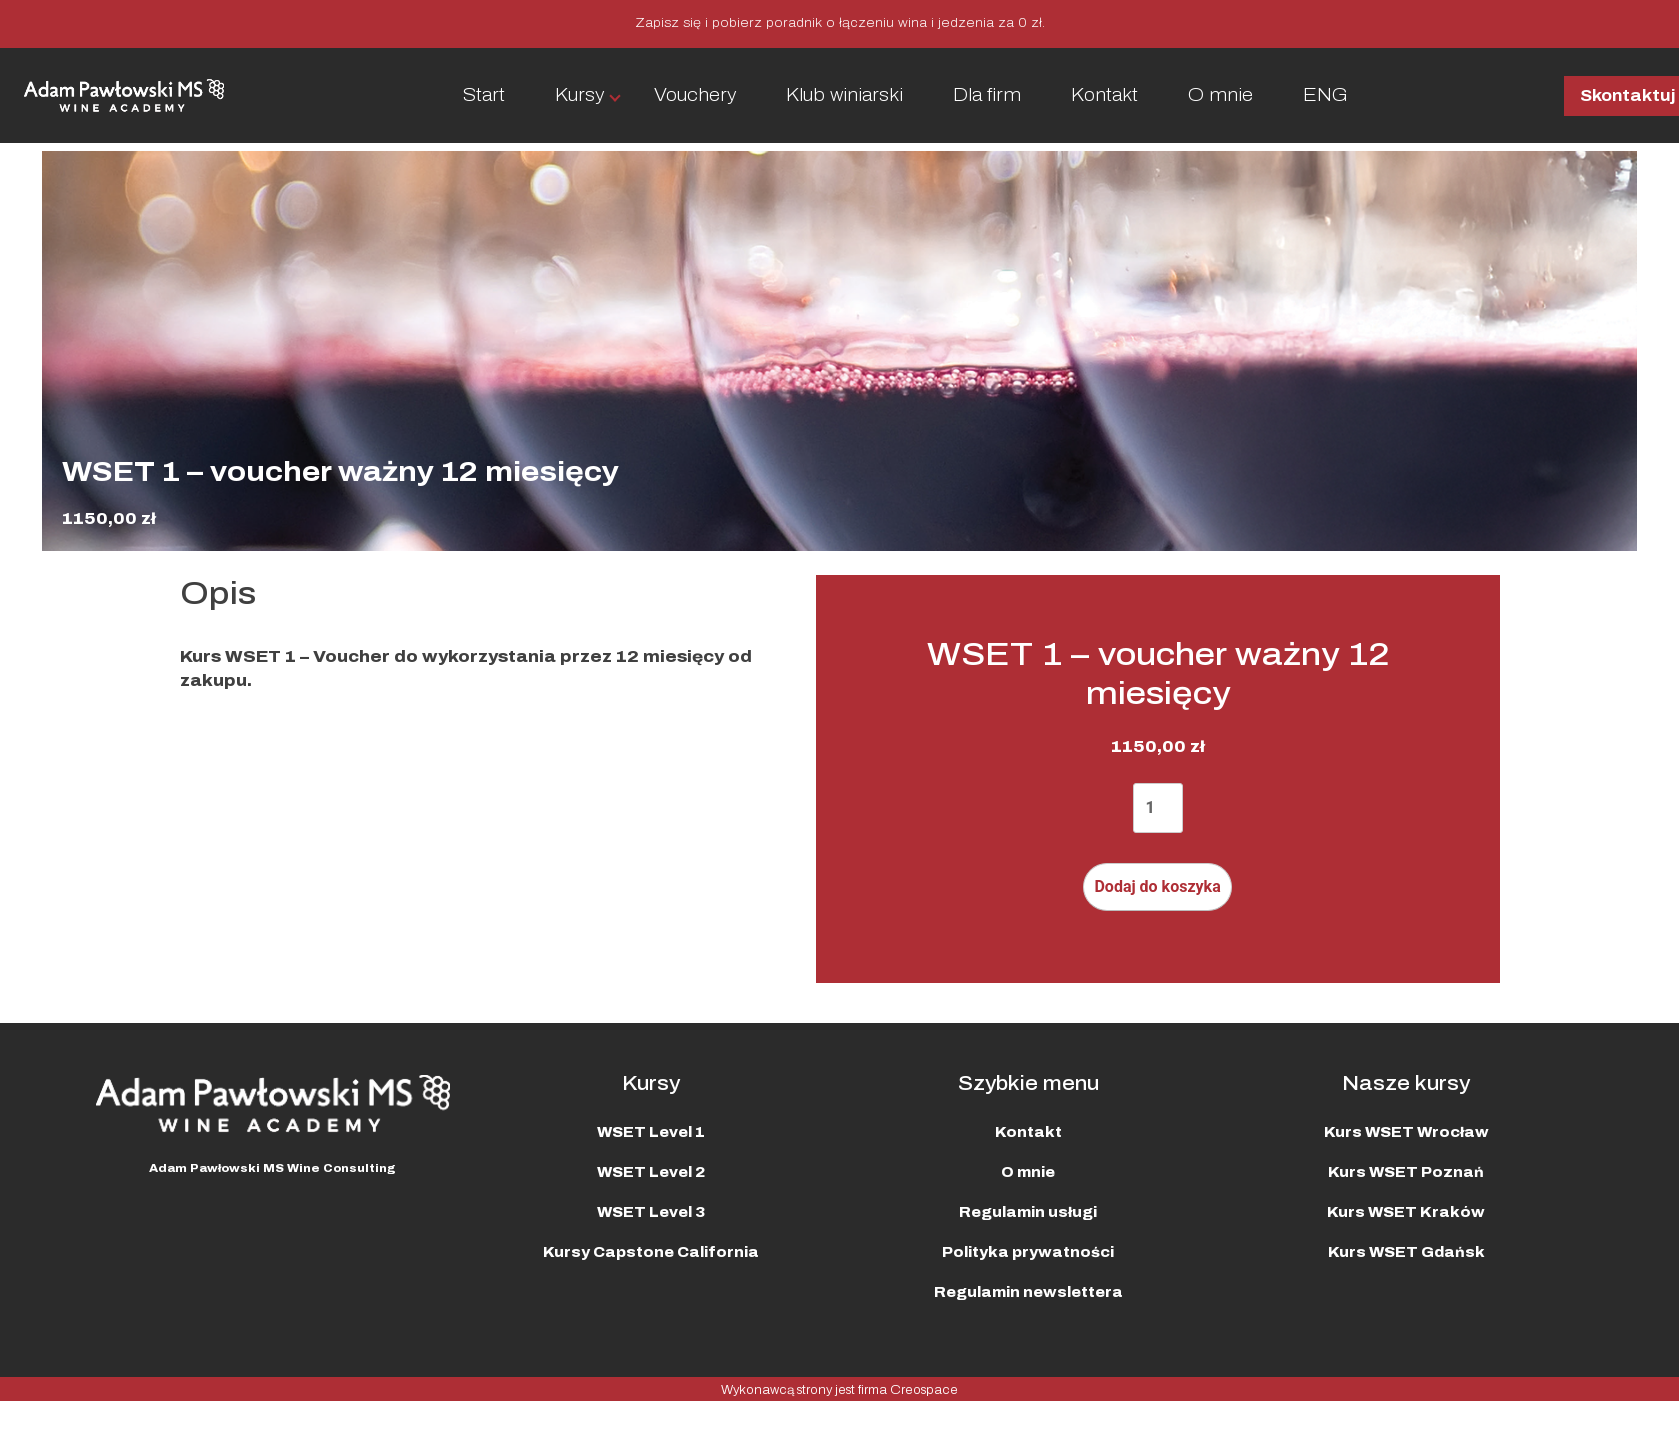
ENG (1325, 95)
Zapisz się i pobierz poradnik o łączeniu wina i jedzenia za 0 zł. (840, 23)
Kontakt (1104, 95)
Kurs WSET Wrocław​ (1406, 1132)
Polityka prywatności (1028, 1252)
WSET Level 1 (651, 1132)
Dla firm (987, 95)
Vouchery (695, 95)
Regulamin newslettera (1028, 1292)
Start (484, 95)
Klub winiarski (844, 95)
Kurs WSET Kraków (1406, 1212)
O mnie (1220, 95)
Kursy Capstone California (651, 1252)
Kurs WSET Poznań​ (1406, 1172)
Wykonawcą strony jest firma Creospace (839, 1390)
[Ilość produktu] (1158, 808)
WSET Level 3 (651, 1212)
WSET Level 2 (651, 1172)
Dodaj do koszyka (1157, 886)
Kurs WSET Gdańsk (1406, 1252)
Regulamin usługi (1028, 1212)
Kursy (579, 95)
